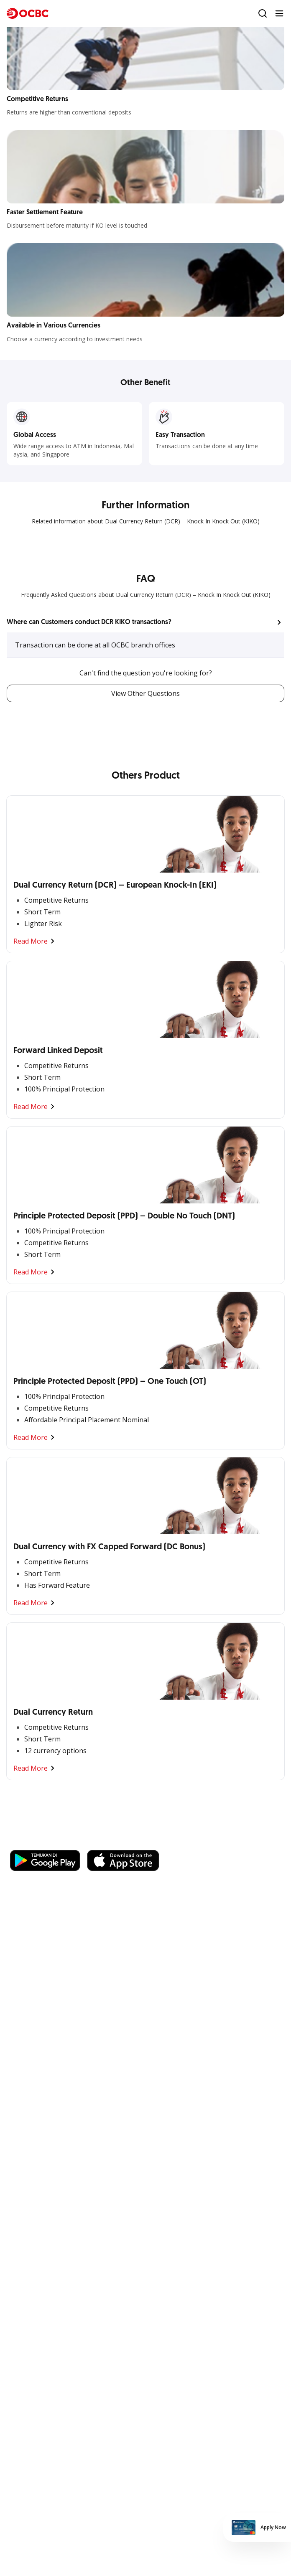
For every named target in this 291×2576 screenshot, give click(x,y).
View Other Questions (145, 693)
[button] (145, 622)
